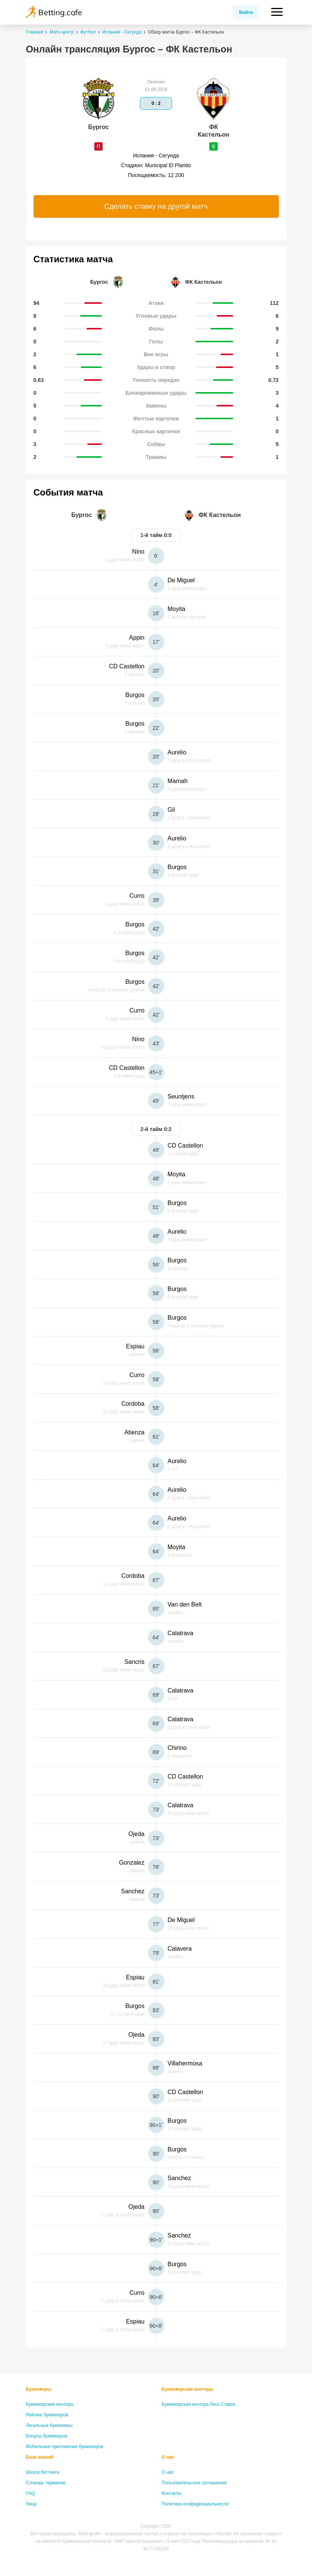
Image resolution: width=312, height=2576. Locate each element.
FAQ (30, 2493)
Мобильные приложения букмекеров (64, 2446)
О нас (168, 2457)
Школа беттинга (42, 2472)
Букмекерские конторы (50, 2404)
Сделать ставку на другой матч (156, 206)
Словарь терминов (46, 2482)
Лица (31, 2504)
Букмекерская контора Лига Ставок (199, 2404)
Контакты (171, 2493)
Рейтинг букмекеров (47, 2415)
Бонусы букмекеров (47, 2436)
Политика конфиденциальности (195, 2504)
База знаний (40, 2457)
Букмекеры (38, 2389)
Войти (246, 12)
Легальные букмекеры (49, 2425)
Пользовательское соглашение (194, 2482)
